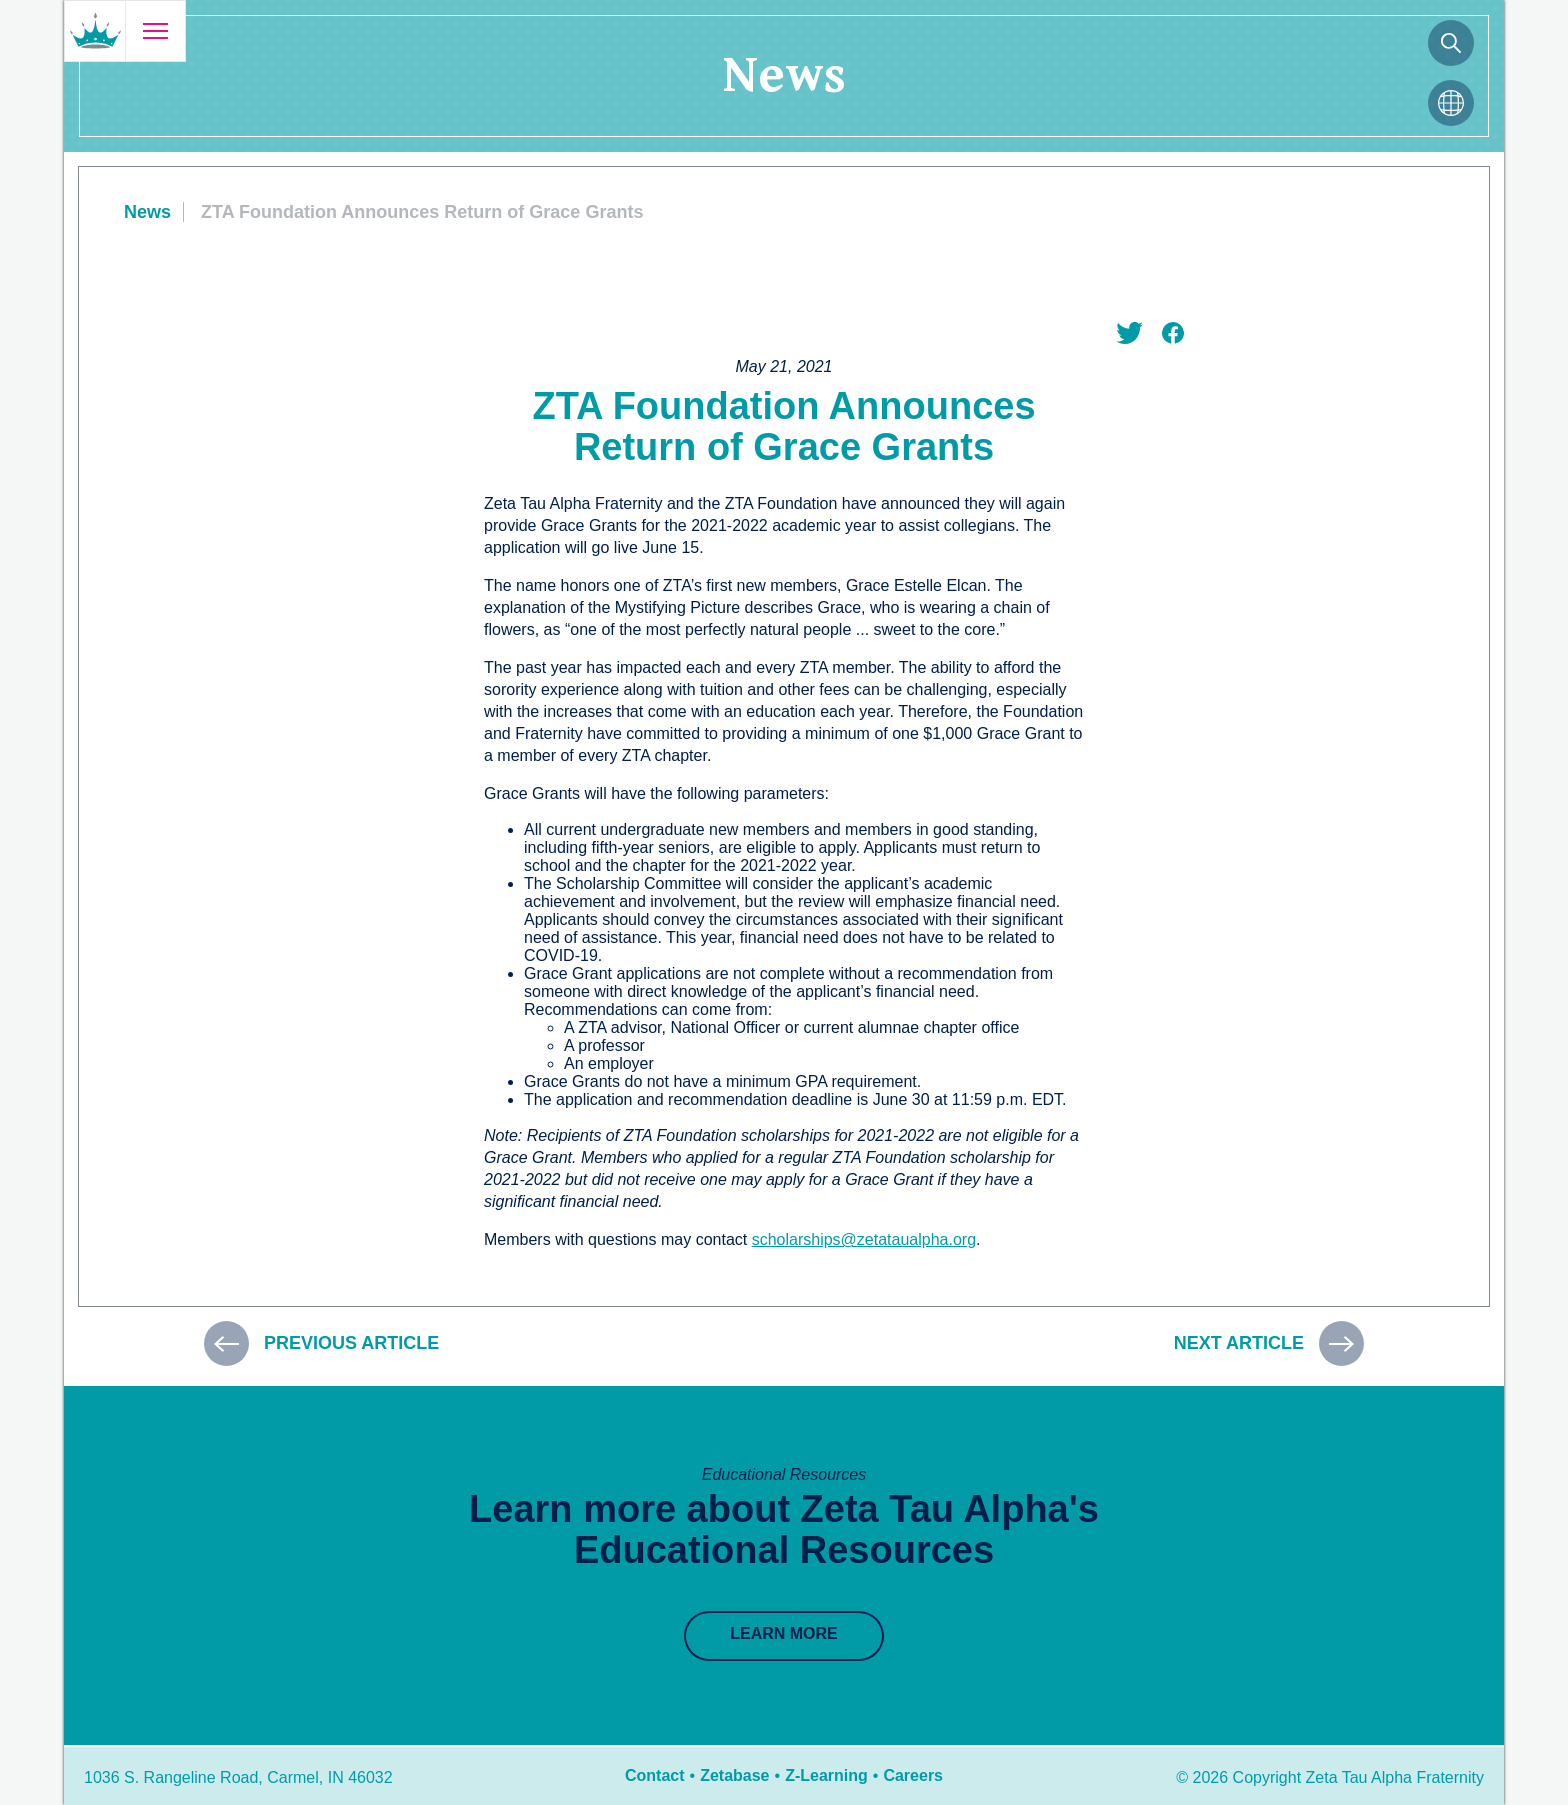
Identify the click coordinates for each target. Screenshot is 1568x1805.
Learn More (784, 1633)
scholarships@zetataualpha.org (864, 1239)
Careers (913, 1775)
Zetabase (734, 1775)
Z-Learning (826, 1775)
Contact (655, 1775)
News (147, 212)
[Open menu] (155, 31)
